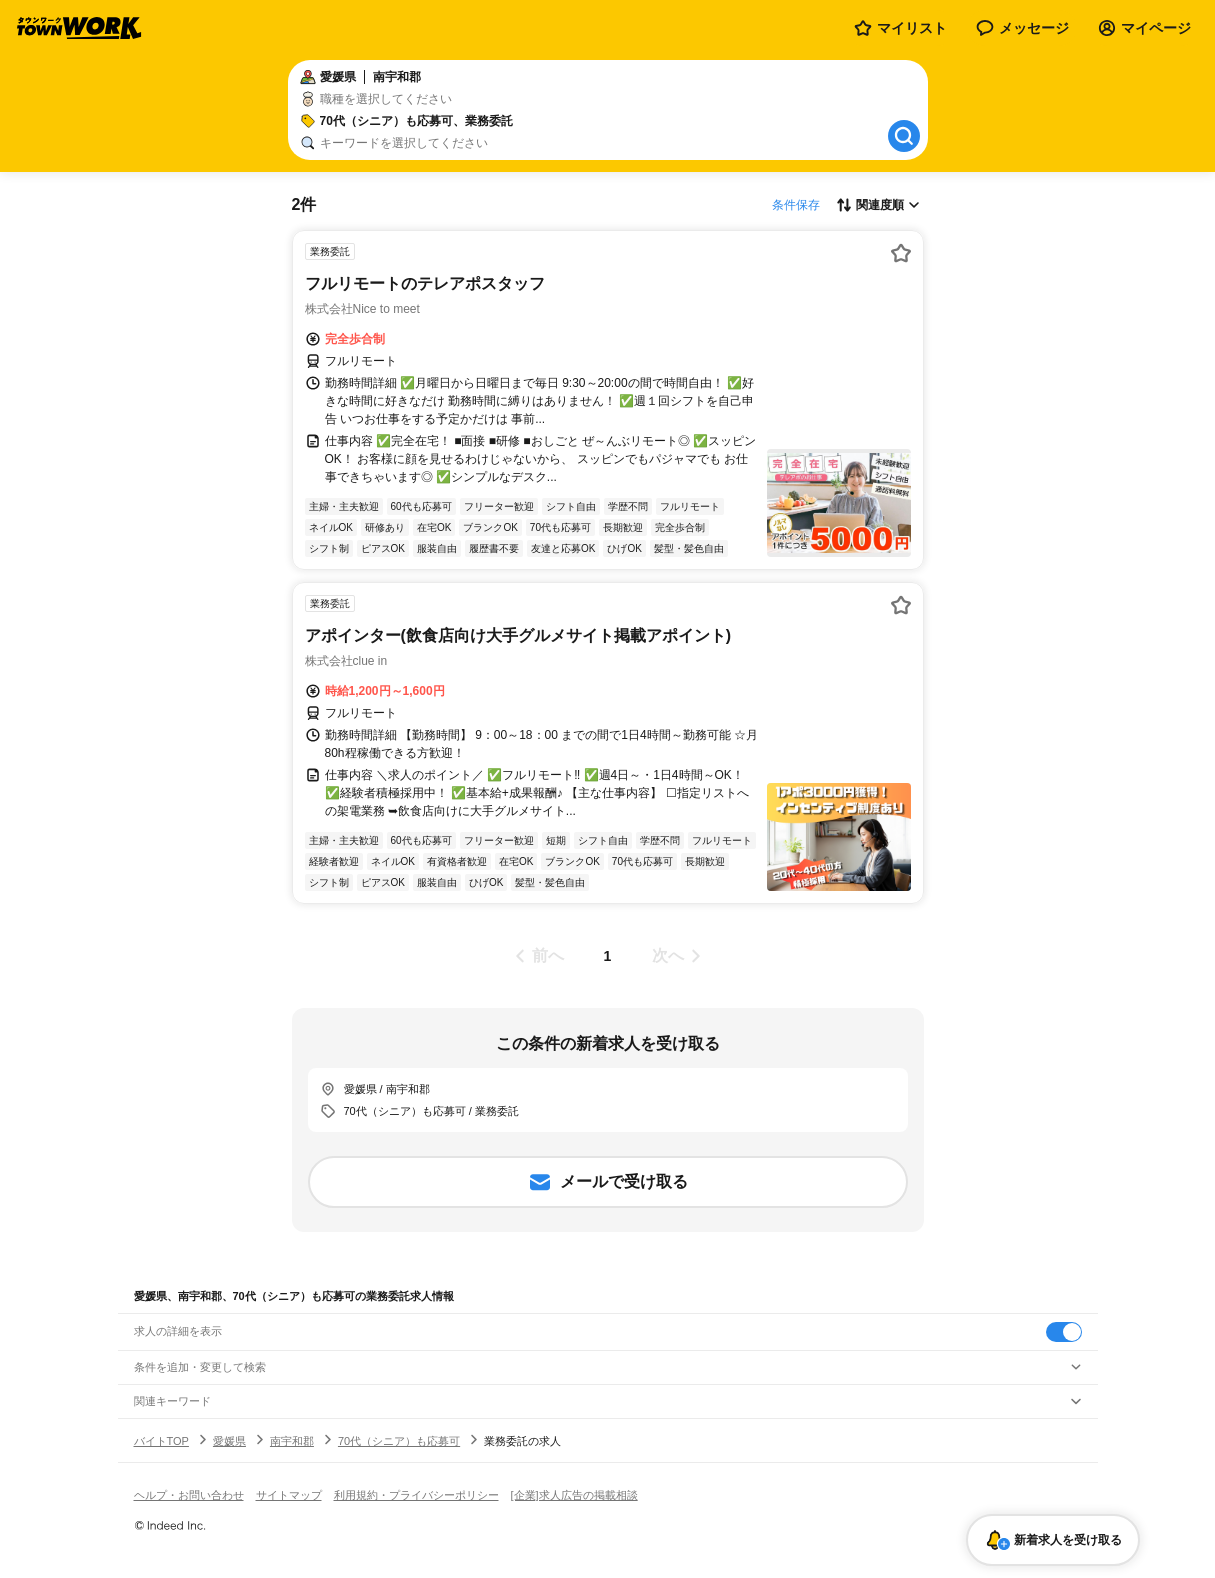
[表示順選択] (878, 205)
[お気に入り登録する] (901, 253)
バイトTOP (161, 1441)
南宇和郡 (292, 1441)
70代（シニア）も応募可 (399, 1441)
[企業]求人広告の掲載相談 (574, 1495)
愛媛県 (229, 1441)
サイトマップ (289, 1495)
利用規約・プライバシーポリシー (416, 1495)
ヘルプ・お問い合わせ (189, 1495)
